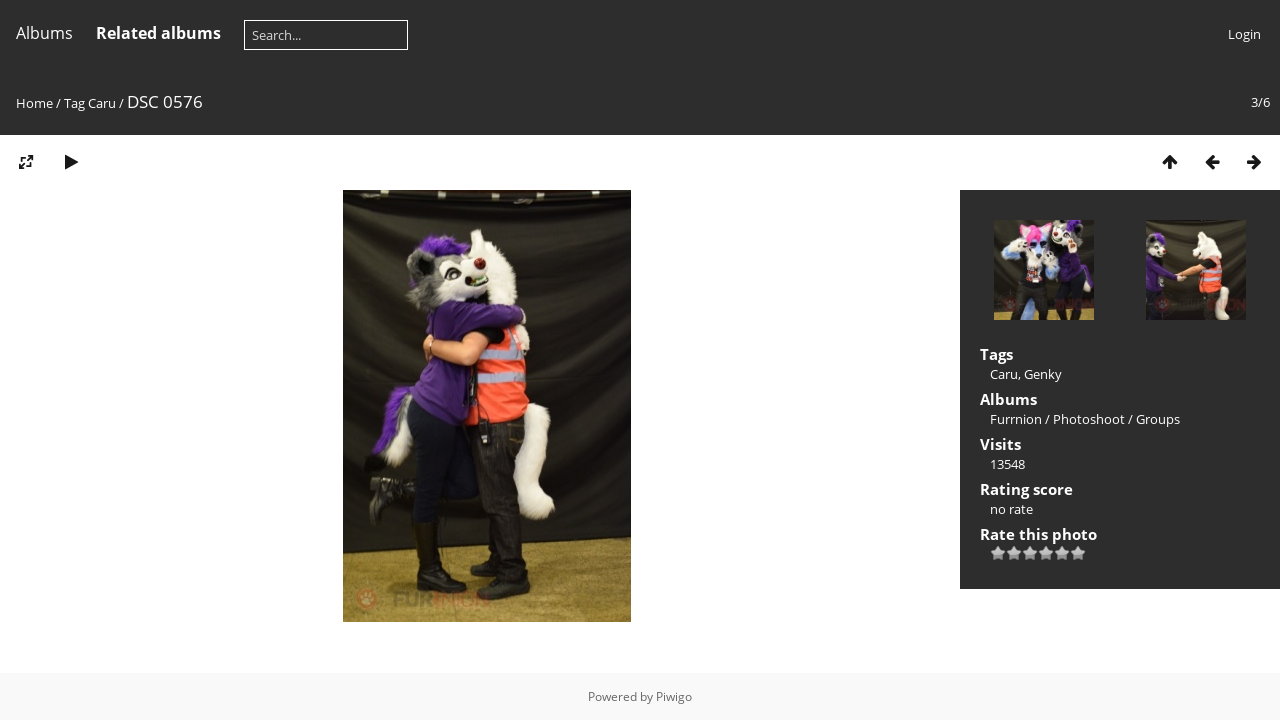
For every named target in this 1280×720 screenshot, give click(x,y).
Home (34, 103)
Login (1244, 34)
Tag (74, 103)
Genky (1043, 374)
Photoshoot (1089, 419)
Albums (44, 33)
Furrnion (1016, 419)
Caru (102, 103)
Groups (1158, 419)
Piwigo (674, 696)
